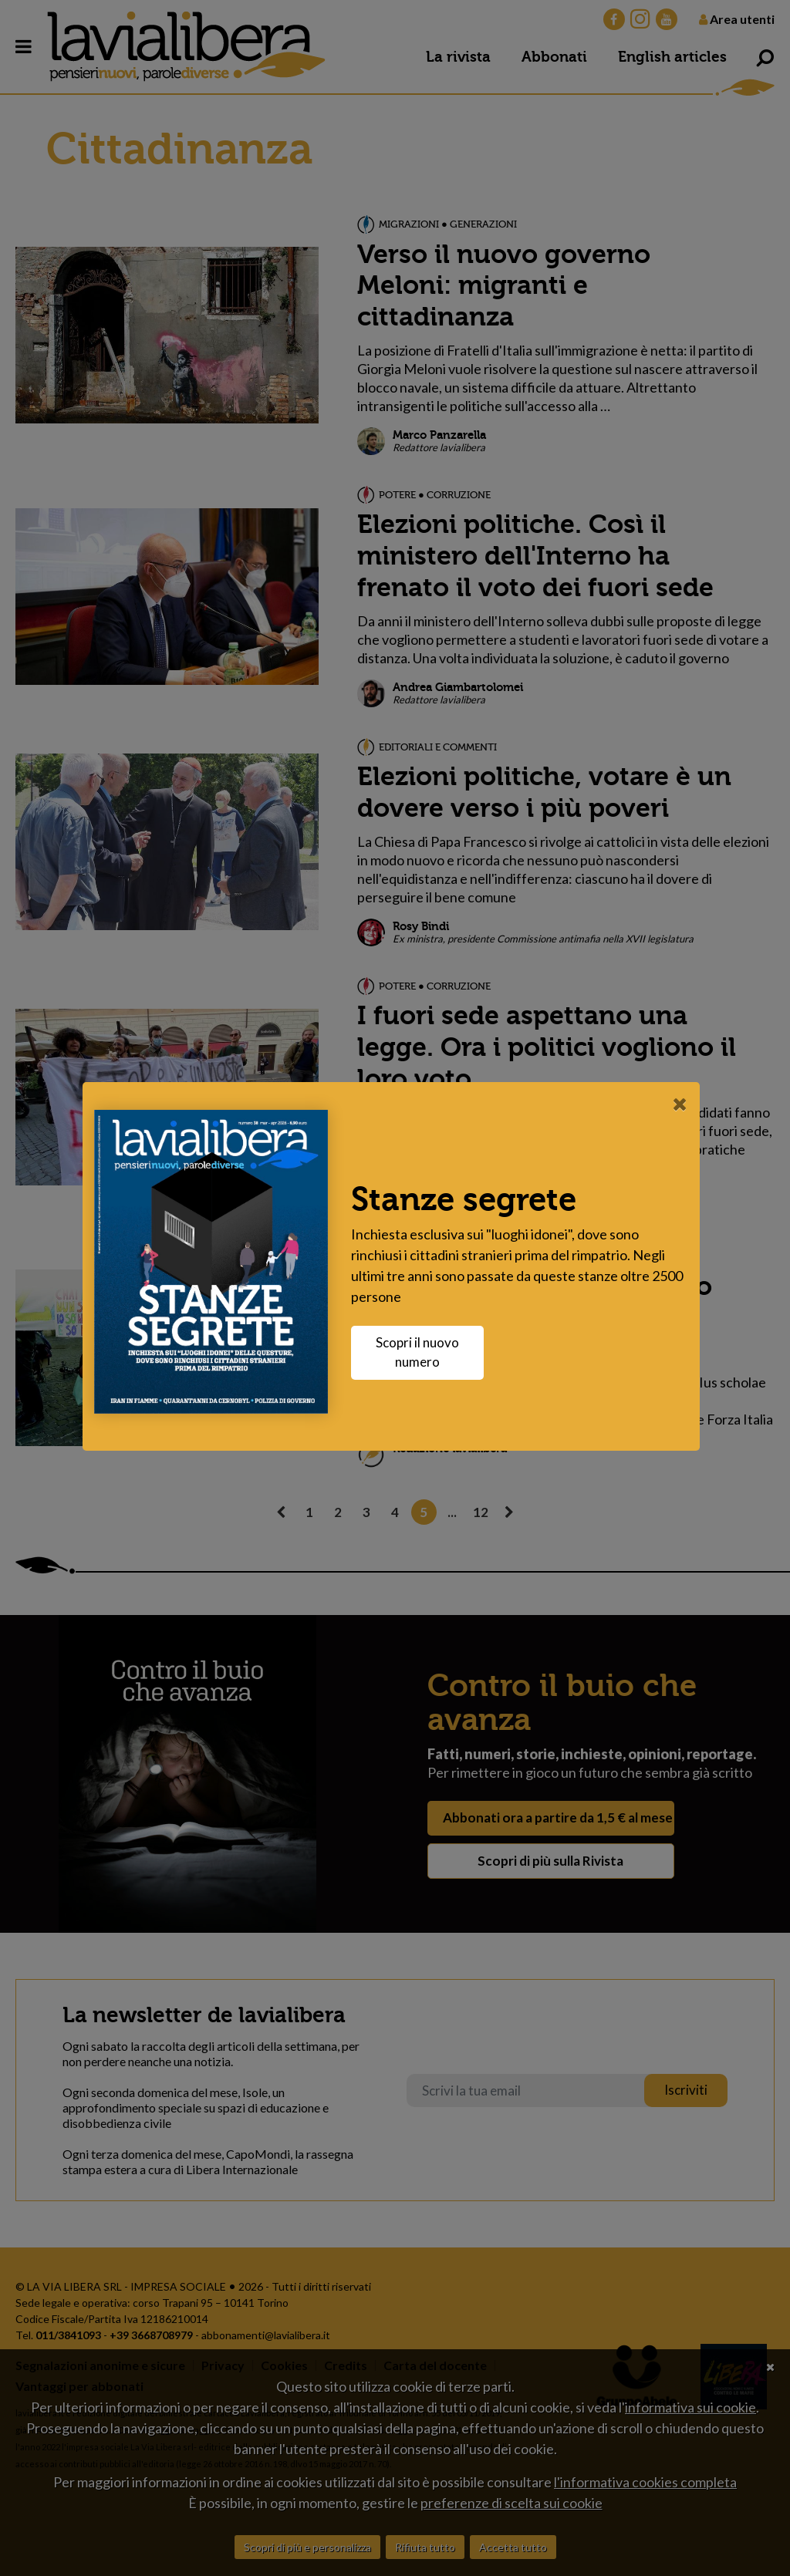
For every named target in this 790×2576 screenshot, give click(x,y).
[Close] (684, 1103)
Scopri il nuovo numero (421, 1352)
